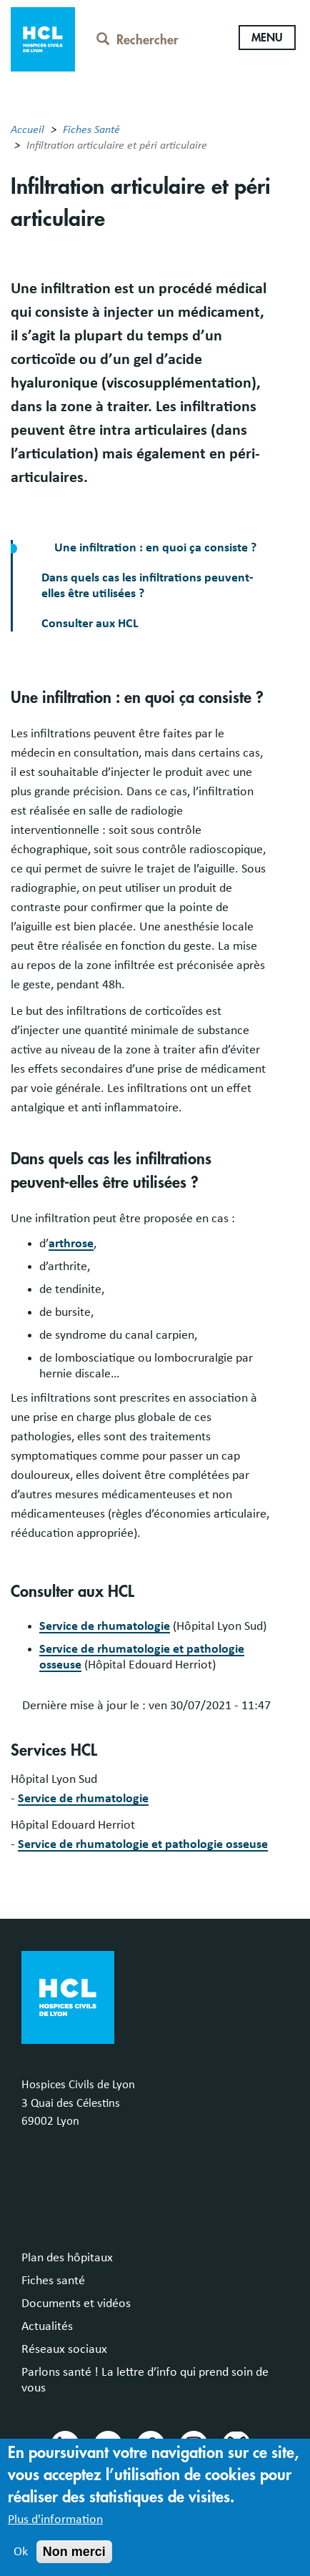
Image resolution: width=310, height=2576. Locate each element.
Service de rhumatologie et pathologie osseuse (143, 1844)
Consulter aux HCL (90, 623)
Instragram (192, 2444)
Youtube (107, 2444)
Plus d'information (55, 2532)
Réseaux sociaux (64, 2349)
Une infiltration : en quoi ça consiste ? (153, 547)
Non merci (74, 2564)
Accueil (27, 129)
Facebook (150, 2444)
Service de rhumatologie (104, 1626)
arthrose (71, 1243)
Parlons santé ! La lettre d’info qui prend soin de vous (145, 2380)
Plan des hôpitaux (67, 2257)
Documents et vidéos (76, 2303)
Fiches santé (53, 2280)
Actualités (47, 2326)
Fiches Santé (91, 129)
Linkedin (64, 2444)
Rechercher (137, 40)
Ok (21, 2564)
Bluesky (235, 2444)
